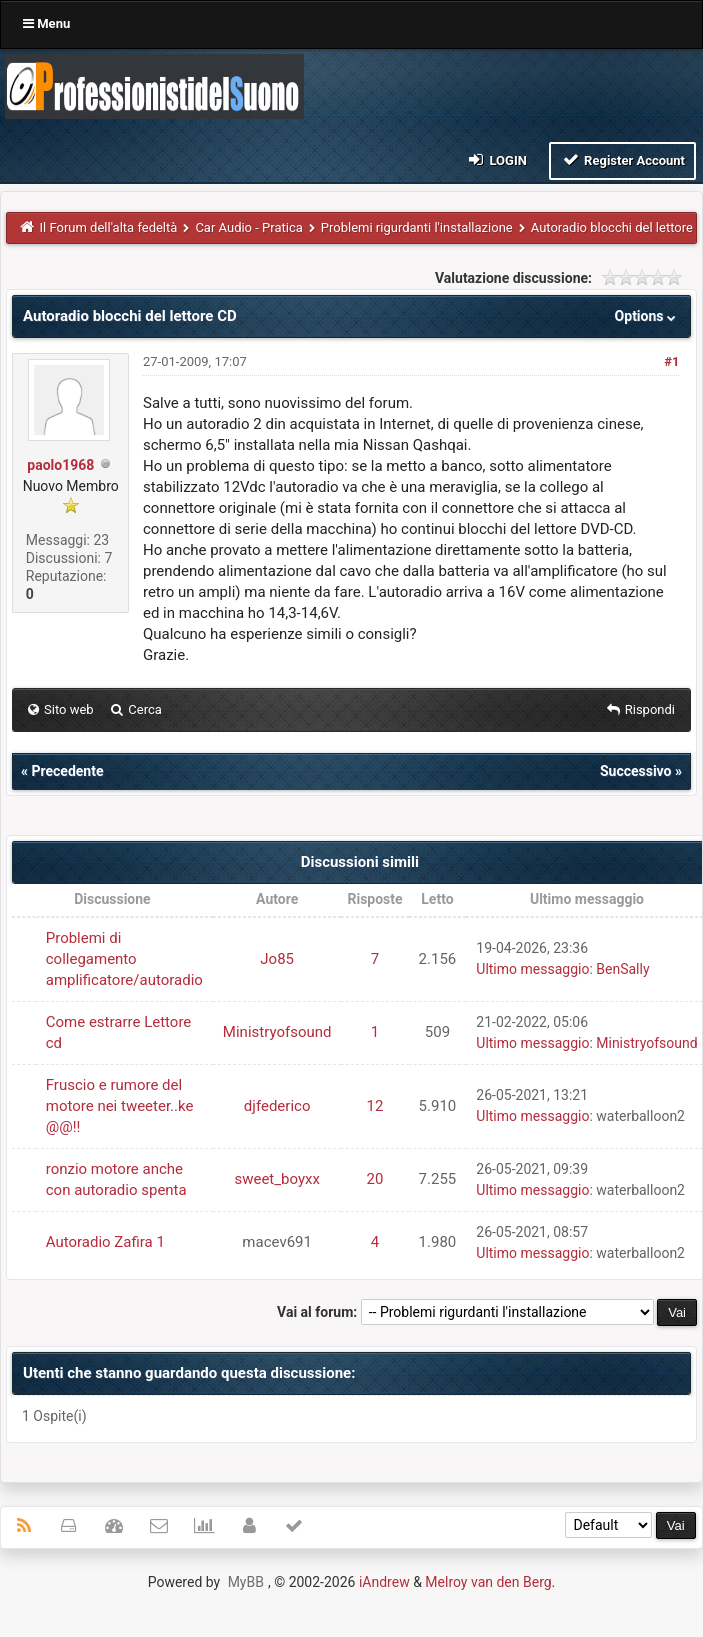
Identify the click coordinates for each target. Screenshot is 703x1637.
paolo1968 (60, 465)
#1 (671, 361)
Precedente (67, 771)
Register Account (622, 159)
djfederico (277, 1106)
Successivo (636, 771)
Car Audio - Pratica (248, 227)
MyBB (246, 1582)
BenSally (622, 969)
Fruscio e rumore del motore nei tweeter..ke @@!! (120, 1106)
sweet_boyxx (276, 1179)
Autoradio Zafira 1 (105, 1242)
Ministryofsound (277, 1032)
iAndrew (384, 1582)
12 (375, 1106)
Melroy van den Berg (488, 1582)
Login (496, 159)
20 (375, 1179)
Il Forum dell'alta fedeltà (109, 227)
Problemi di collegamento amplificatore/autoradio (124, 959)
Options (647, 316)
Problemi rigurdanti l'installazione (417, 227)
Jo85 (277, 959)
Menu (46, 23)
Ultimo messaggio (532, 969)
